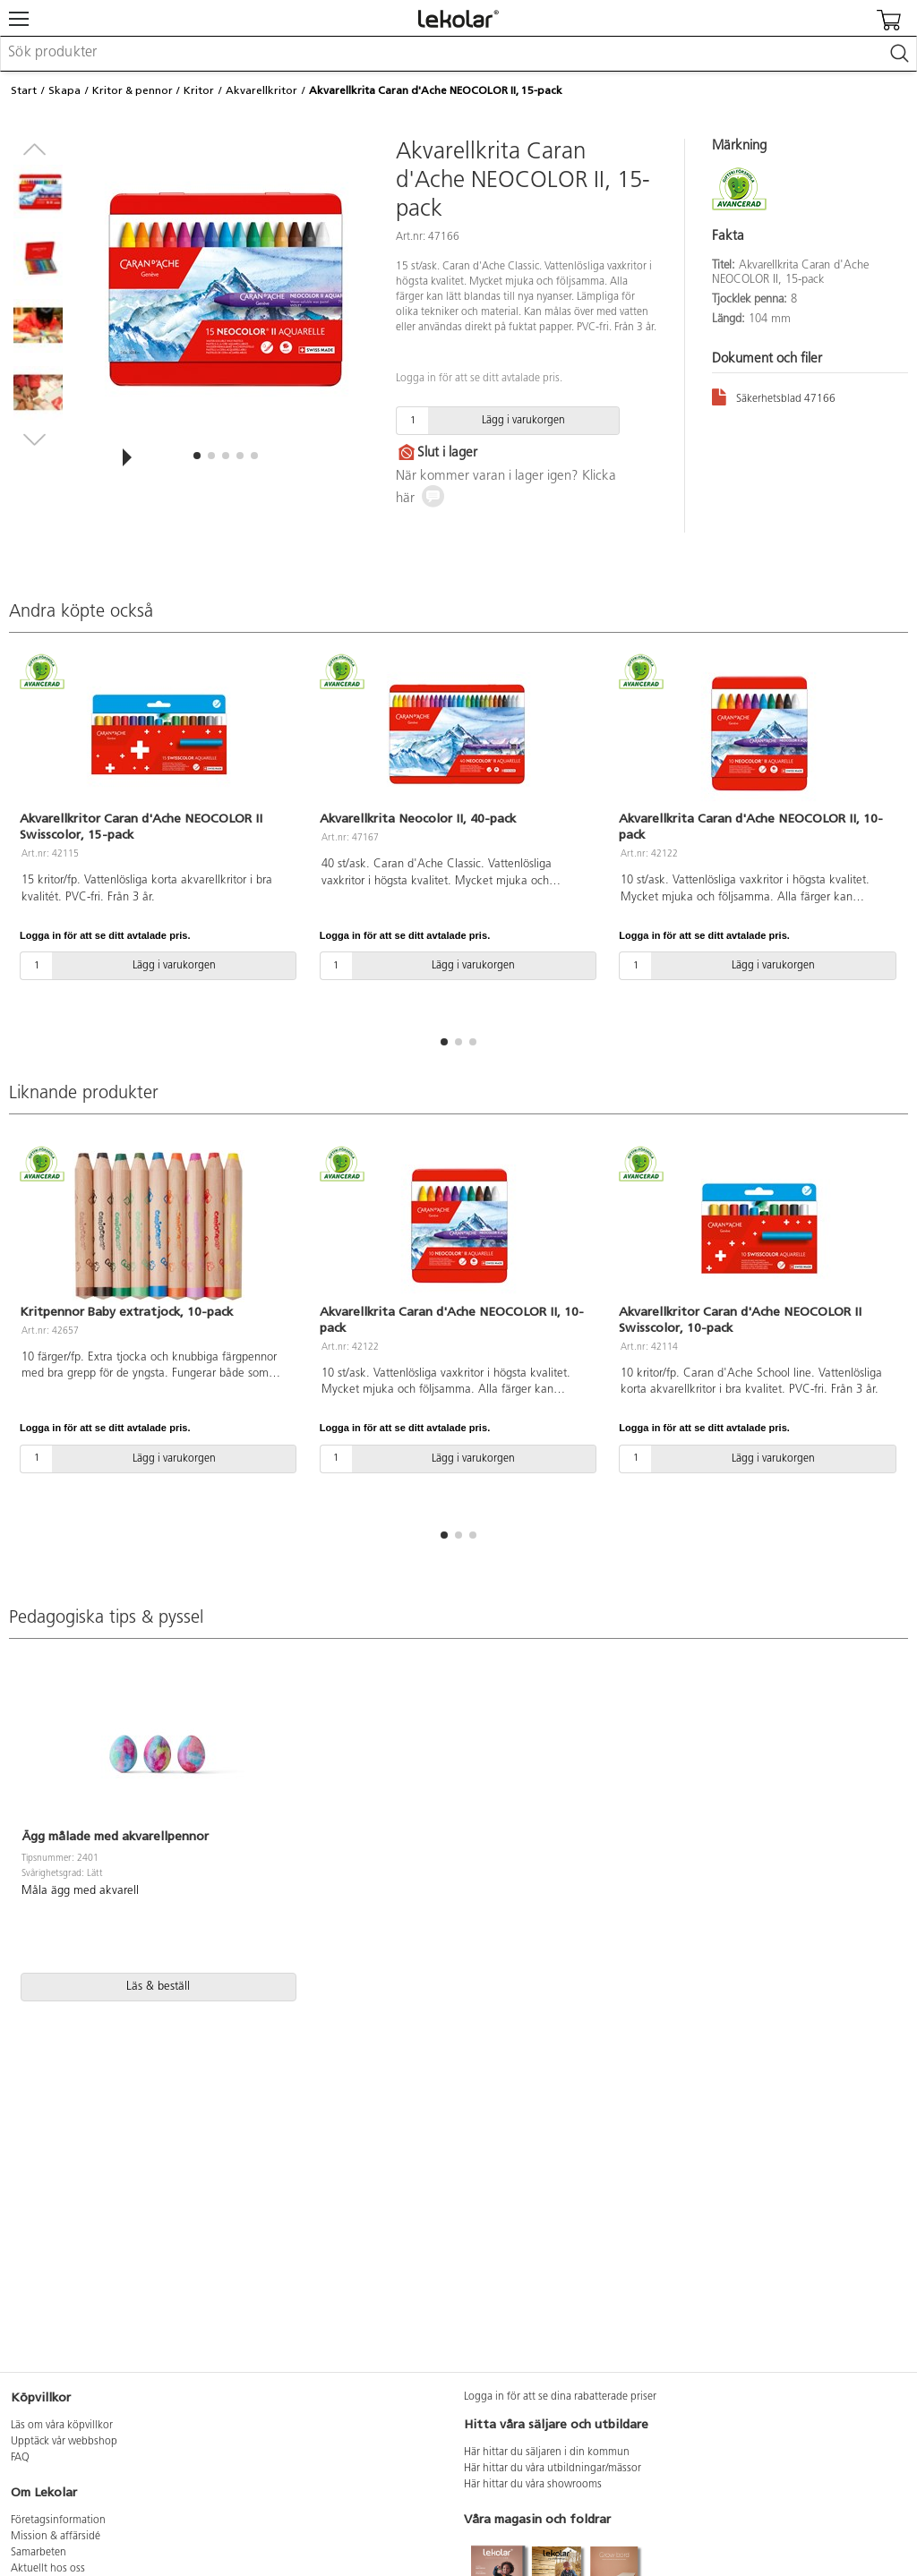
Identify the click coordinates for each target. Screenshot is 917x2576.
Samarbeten (38, 2552)
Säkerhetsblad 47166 (774, 396)
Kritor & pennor (132, 90)
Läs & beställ (158, 1986)
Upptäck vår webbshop (64, 2441)
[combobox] (458, 54)
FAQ (20, 2457)
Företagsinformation (58, 2520)
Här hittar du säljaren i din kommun (547, 2452)
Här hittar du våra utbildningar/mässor (552, 2468)
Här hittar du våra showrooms (533, 2484)
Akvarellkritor (261, 90)
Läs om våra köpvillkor (62, 2425)
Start (24, 90)
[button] (197, 455)
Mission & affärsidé (55, 2536)
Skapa (64, 90)
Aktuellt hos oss (48, 2568)
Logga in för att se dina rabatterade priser (560, 2397)
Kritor (199, 90)
